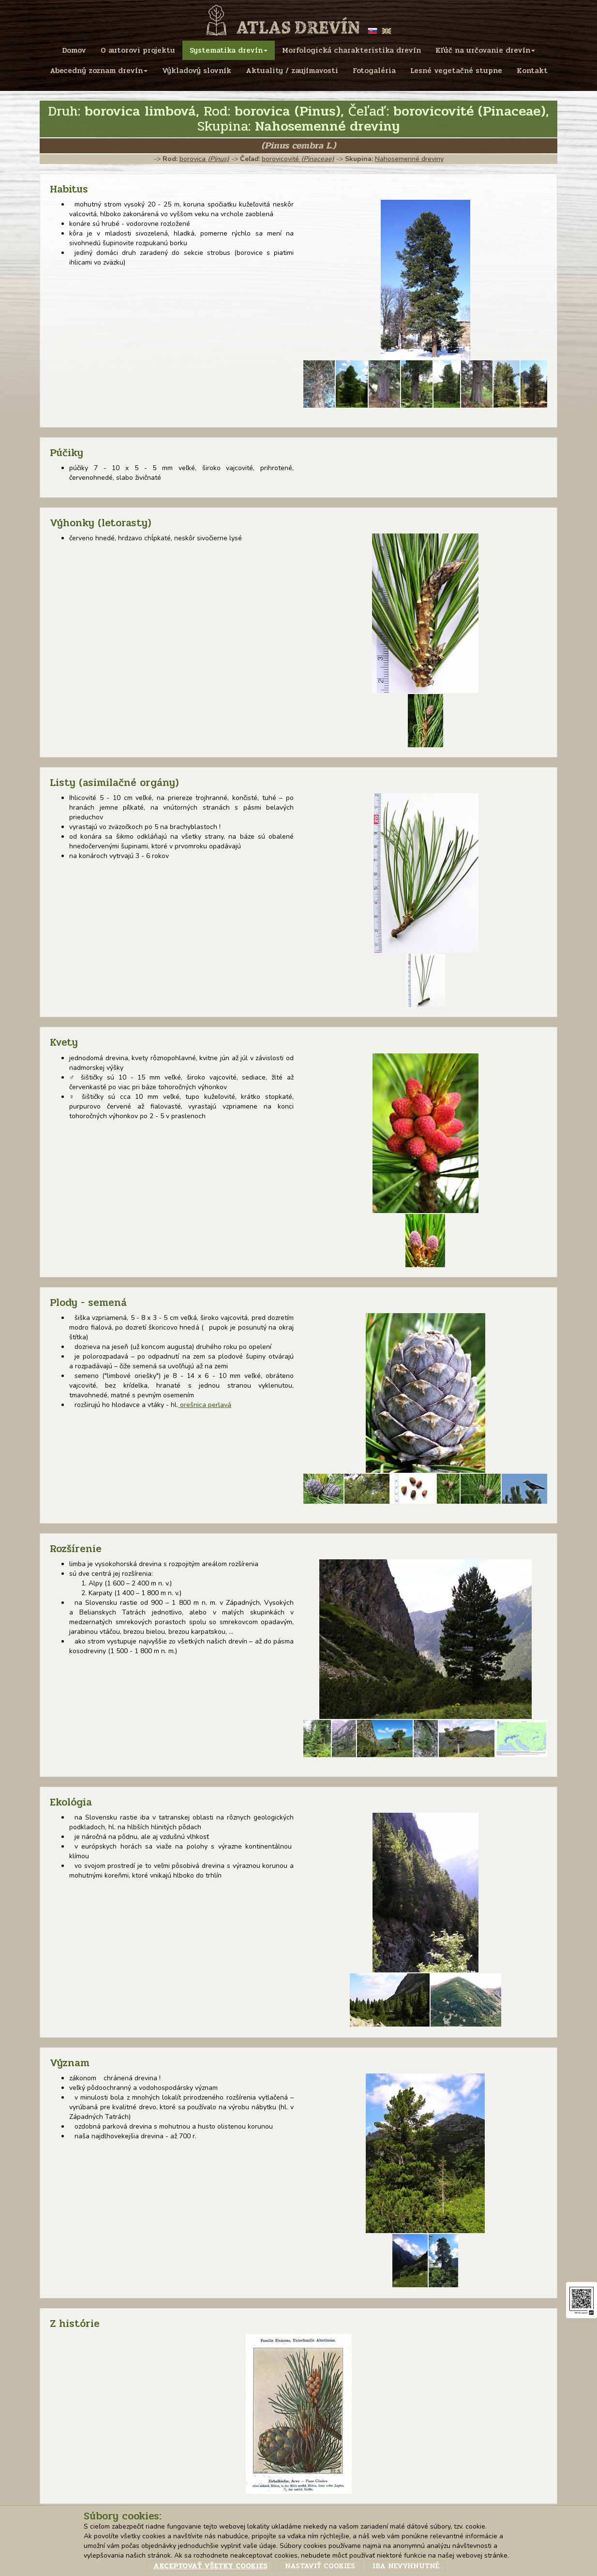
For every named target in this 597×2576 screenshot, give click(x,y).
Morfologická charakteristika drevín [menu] (351, 50)
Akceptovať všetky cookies (210, 2566)
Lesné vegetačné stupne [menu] (456, 70)
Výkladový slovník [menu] (196, 70)
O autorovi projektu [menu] (138, 50)
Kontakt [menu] (532, 70)
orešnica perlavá (204, 1404)
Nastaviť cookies (320, 2566)
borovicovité (298, 158)
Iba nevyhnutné (406, 2566)
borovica (204, 158)
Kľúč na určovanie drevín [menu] (485, 50)
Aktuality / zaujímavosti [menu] (292, 70)
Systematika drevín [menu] (229, 50)
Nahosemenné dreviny (409, 158)
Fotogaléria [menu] (374, 70)
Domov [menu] (74, 50)
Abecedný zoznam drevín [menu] (99, 70)
